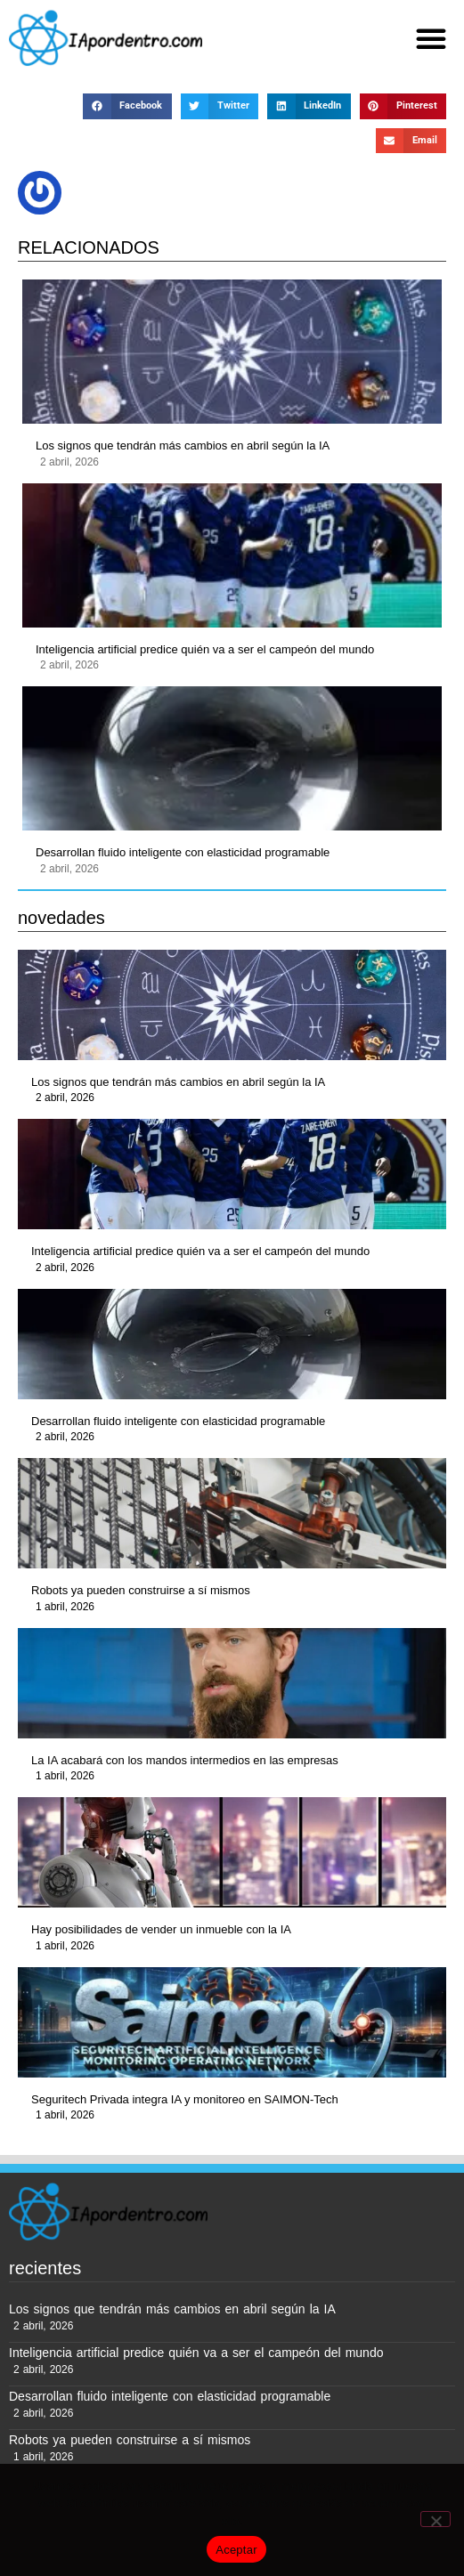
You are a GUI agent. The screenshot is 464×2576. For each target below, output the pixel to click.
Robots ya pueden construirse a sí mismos (140, 1590)
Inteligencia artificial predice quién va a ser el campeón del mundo (205, 649)
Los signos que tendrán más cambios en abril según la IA (183, 445)
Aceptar (236, 2549)
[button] (431, 38)
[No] (435, 2519)
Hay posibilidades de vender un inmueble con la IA (161, 1929)
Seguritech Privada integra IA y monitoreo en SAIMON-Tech (184, 2099)
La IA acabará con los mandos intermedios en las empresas (184, 1760)
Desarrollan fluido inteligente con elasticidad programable (183, 852)
